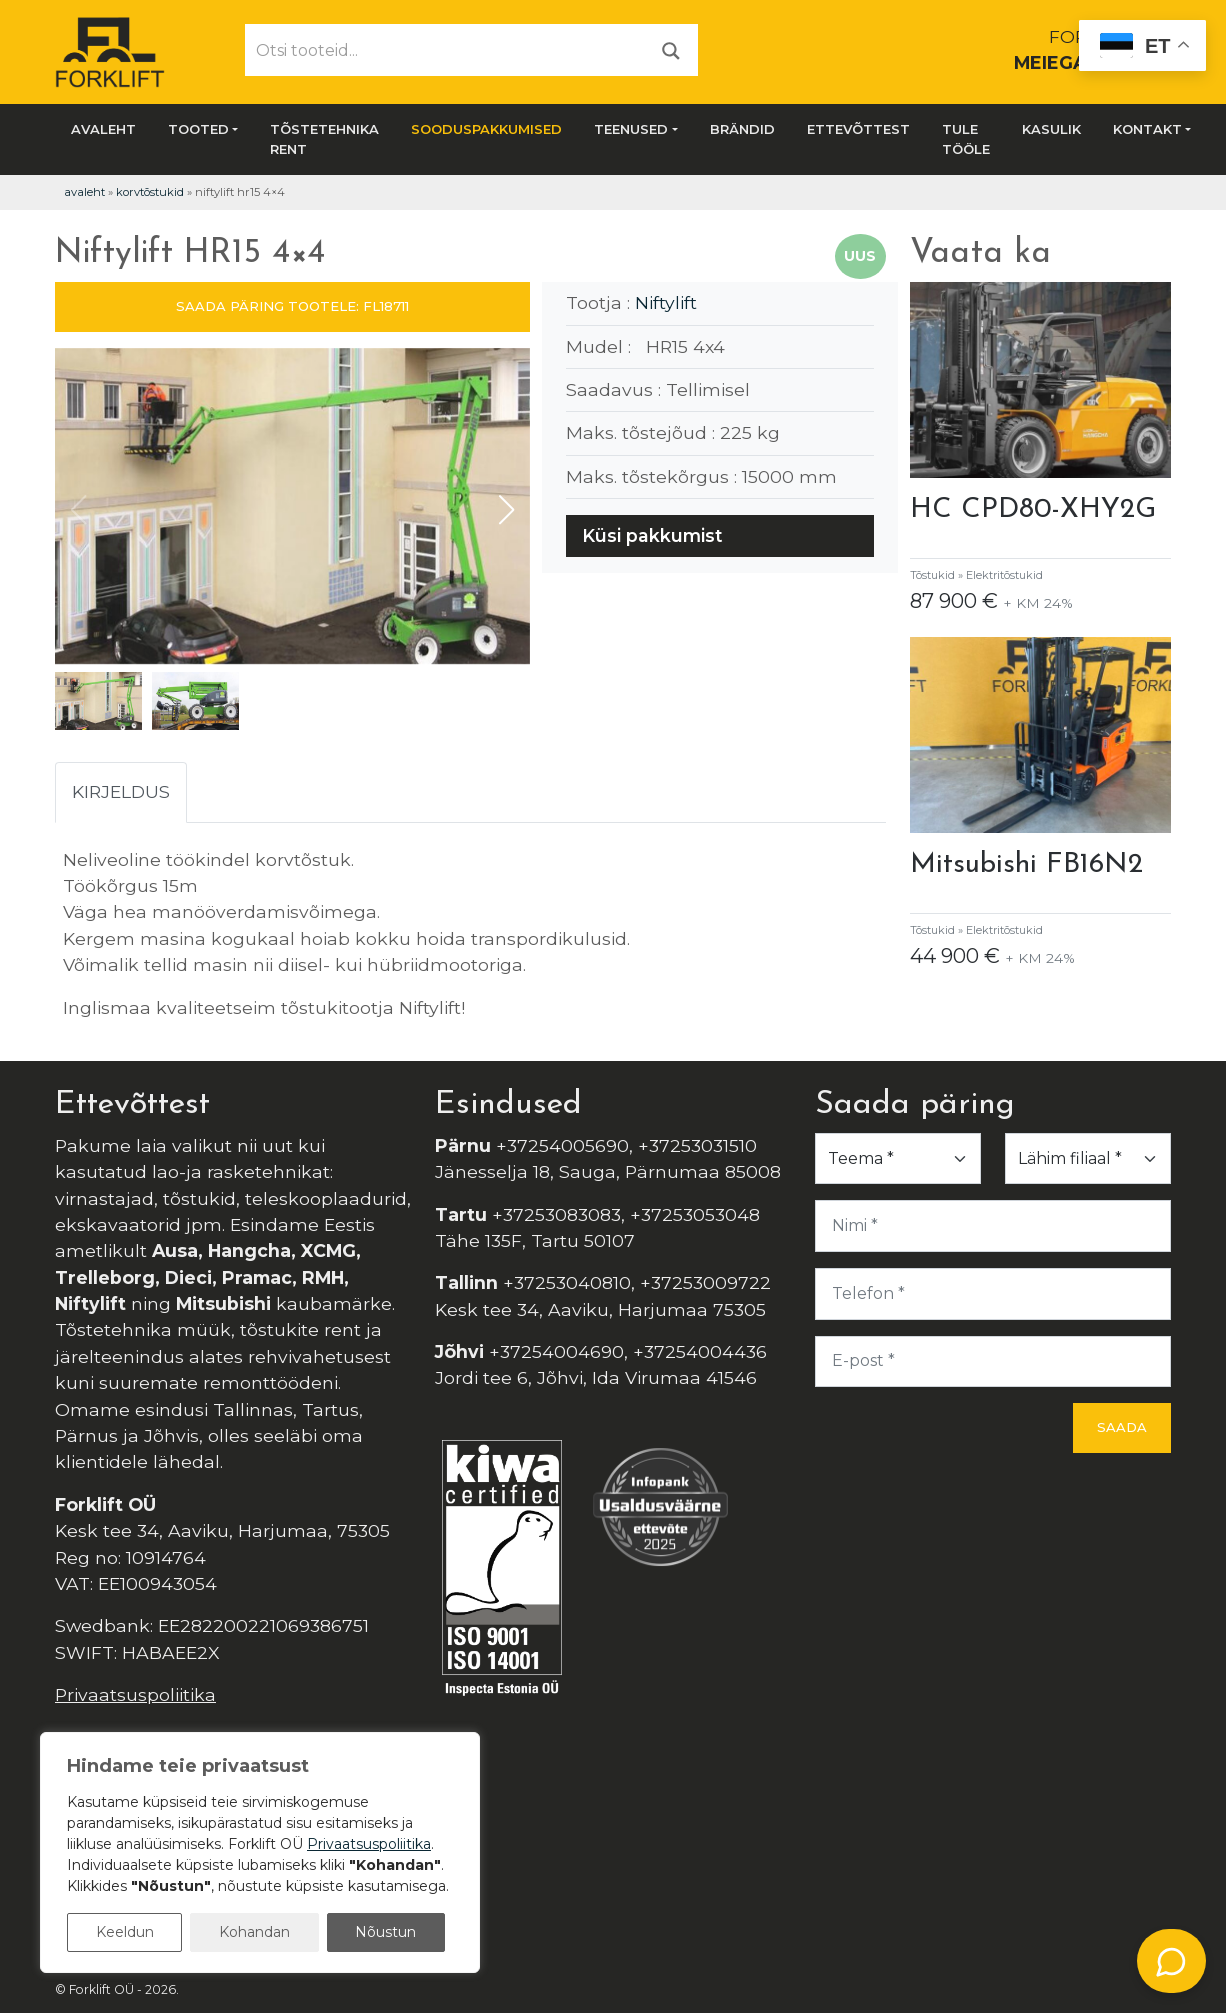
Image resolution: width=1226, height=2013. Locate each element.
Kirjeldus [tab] (121, 791)
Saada (1122, 1427)
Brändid (742, 129)
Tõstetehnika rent (324, 139)
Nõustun (385, 1932)
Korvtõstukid (150, 192)
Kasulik (1051, 129)
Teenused (631, 129)
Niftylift (666, 302)
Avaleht (103, 129)
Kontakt (1147, 129)
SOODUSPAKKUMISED (486, 129)
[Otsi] (671, 49)
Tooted (198, 129)
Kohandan (254, 1932)
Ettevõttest (858, 129)
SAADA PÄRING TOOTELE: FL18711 (292, 306)
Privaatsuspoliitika (135, 1694)
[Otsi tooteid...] (445, 50)
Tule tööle (966, 139)
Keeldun (125, 1932)
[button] (506, 510)
